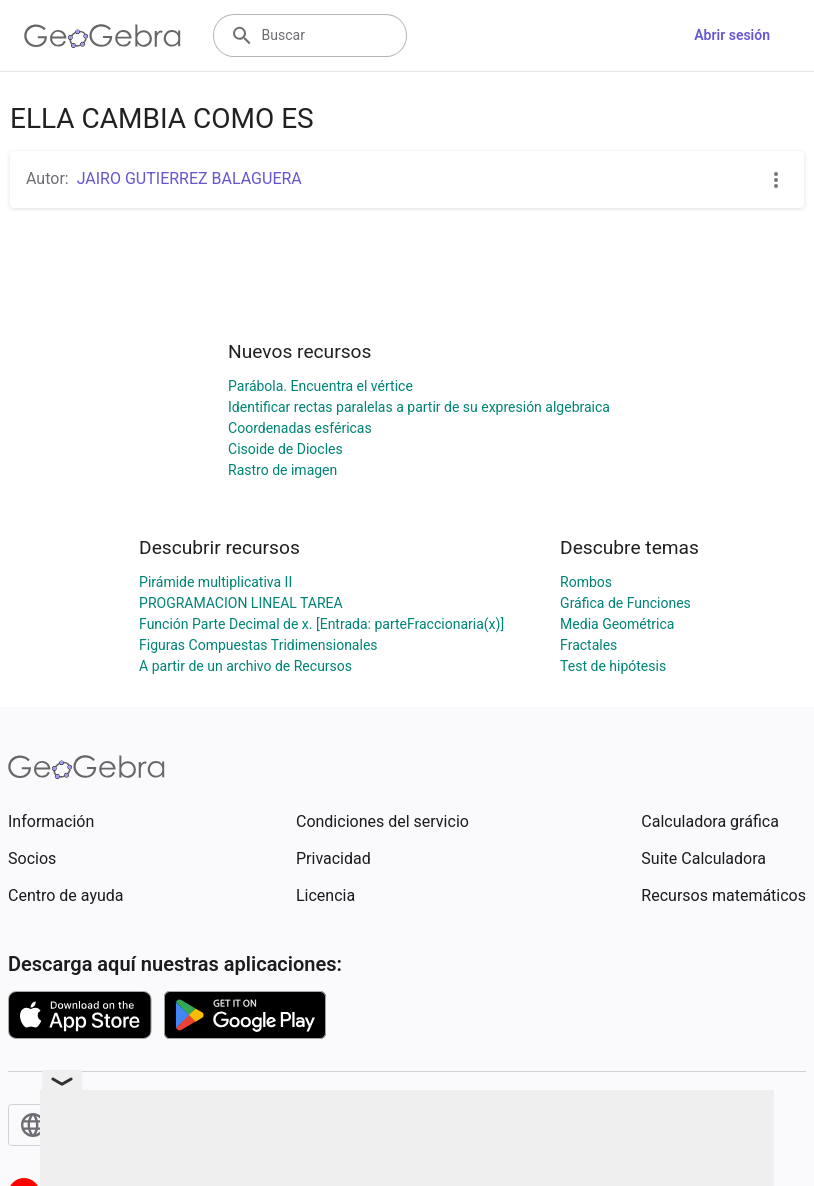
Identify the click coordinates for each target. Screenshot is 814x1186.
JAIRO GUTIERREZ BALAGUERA (189, 178)
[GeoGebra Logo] (102, 36)
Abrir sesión (732, 35)
